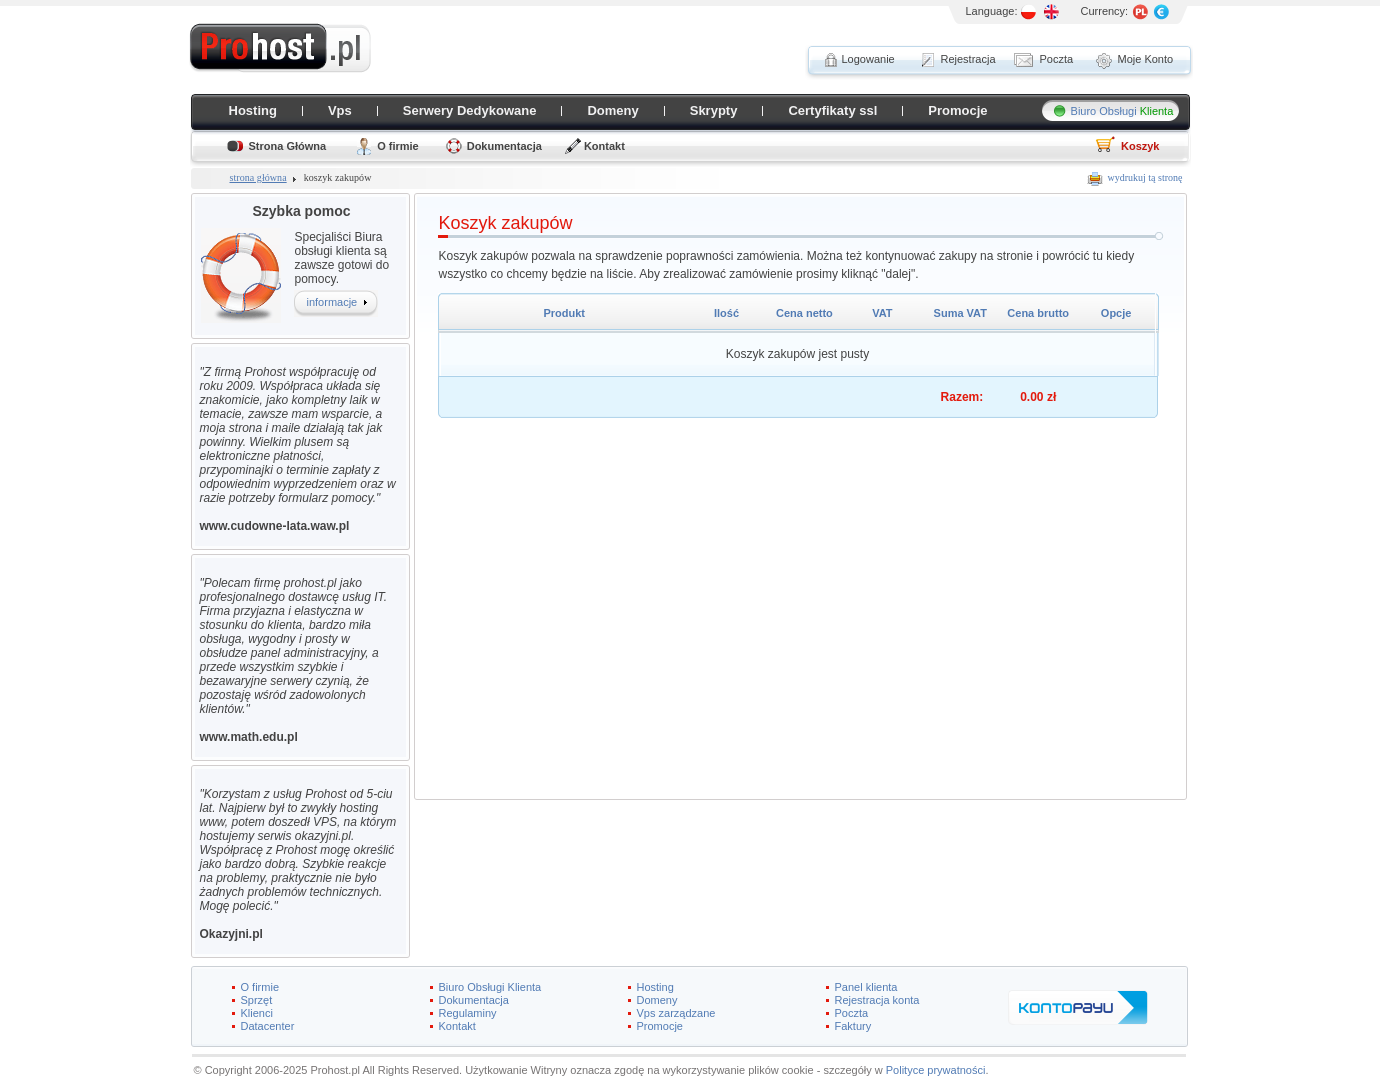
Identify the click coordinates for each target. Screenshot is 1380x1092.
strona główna (258, 177)
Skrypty (714, 110)
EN (1052, 12)
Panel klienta (866, 987)
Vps (340, 110)
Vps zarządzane (676, 1013)
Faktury (853, 1026)
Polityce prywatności (936, 1070)
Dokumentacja (504, 146)
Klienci (257, 1013)
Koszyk (1140, 146)
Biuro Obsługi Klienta (490, 987)
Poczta (852, 1013)
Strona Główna (288, 146)
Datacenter (268, 1026)
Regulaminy (468, 1013)
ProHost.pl (280, 48)
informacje (332, 302)
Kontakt (604, 146)
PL (1029, 12)
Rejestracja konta (877, 1000)
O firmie (398, 146)
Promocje (957, 110)
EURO (1161, 12)
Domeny (612, 110)
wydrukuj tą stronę (1145, 177)
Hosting (253, 110)
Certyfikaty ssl (832, 110)
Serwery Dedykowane (470, 110)
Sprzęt (257, 1000)
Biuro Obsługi (1122, 111)
